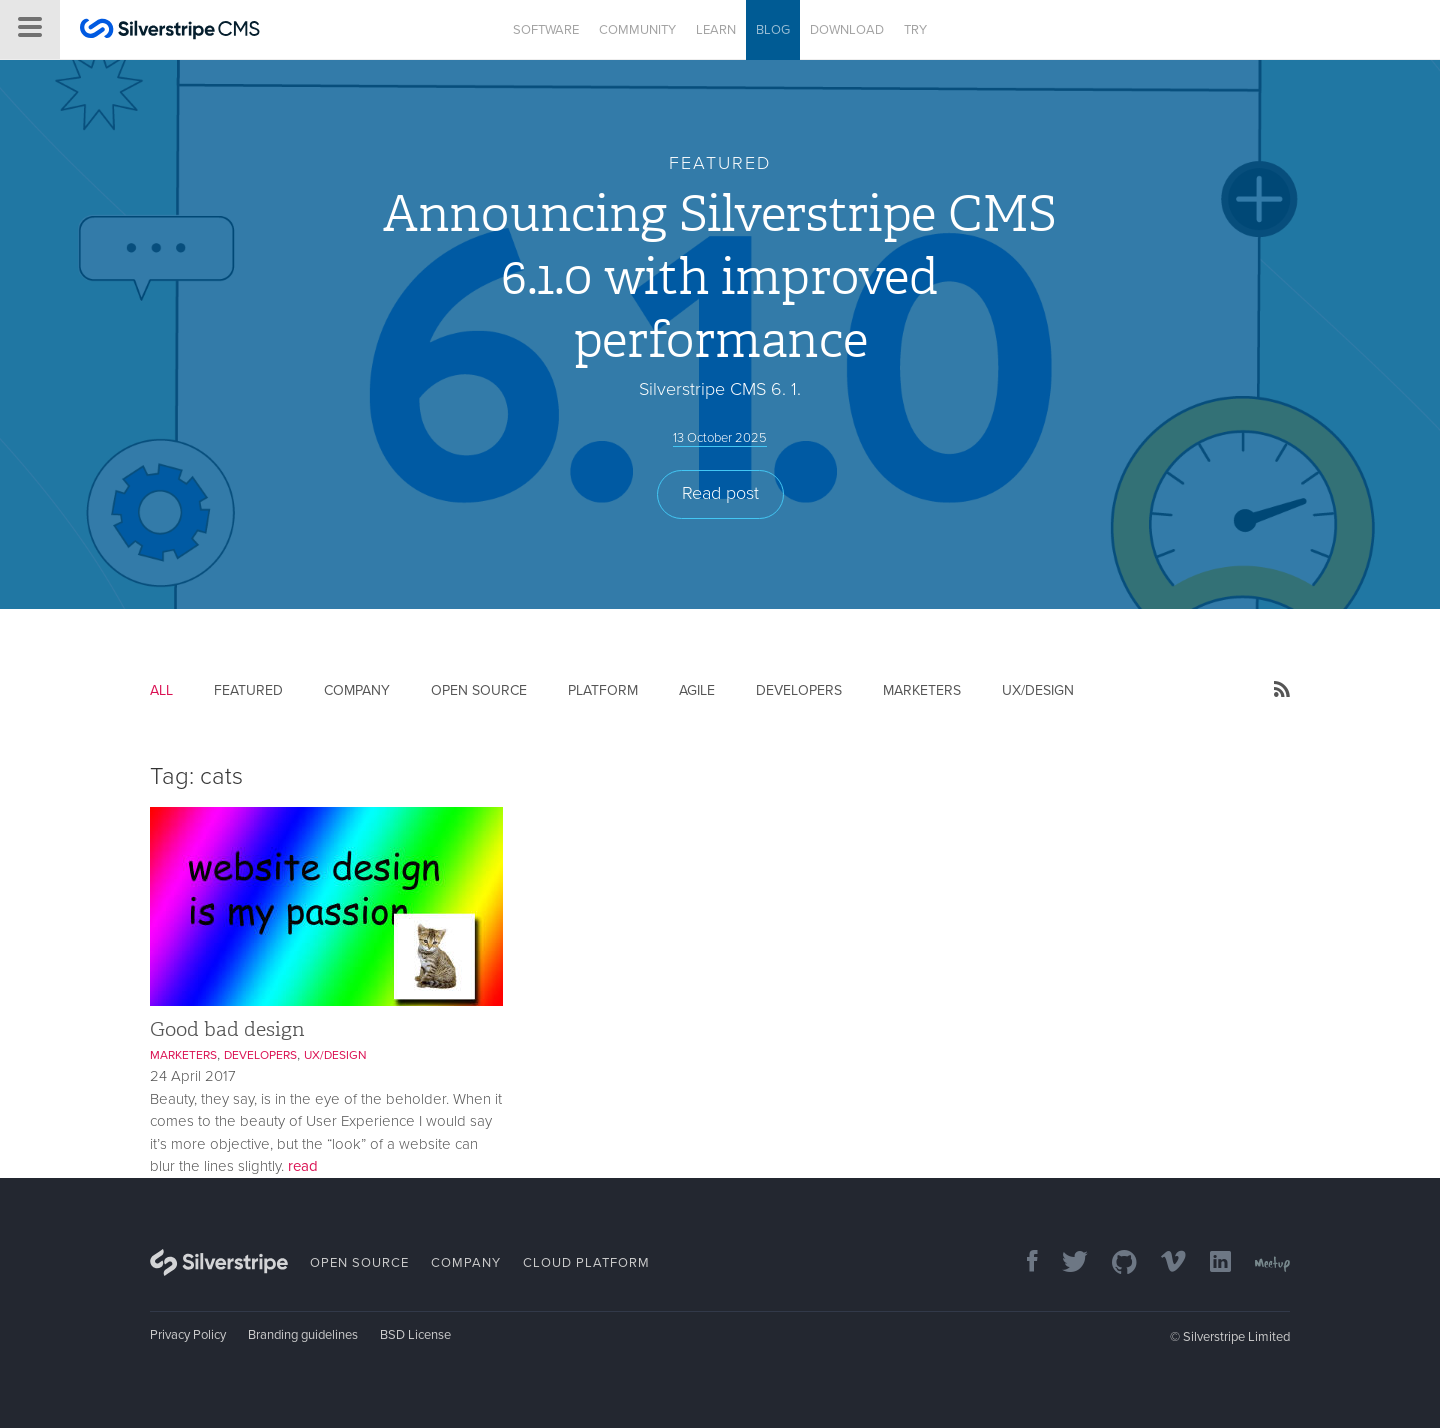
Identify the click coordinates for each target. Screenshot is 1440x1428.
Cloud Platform (586, 1263)
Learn (716, 30)
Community (637, 30)
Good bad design (227, 1029)
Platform (603, 690)
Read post (720, 493)
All (161, 690)
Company (357, 690)
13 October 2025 (720, 438)
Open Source (479, 690)
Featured (248, 690)
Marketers (922, 690)
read (303, 1166)
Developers (799, 690)
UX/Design (1038, 690)
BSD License (415, 1335)
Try (915, 30)
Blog (773, 30)
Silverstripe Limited (1236, 1337)
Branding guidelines (303, 1335)
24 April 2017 (193, 1076)
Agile (697, 690)
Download (847, 30)
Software (546, 30)
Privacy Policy (188, 1335)
